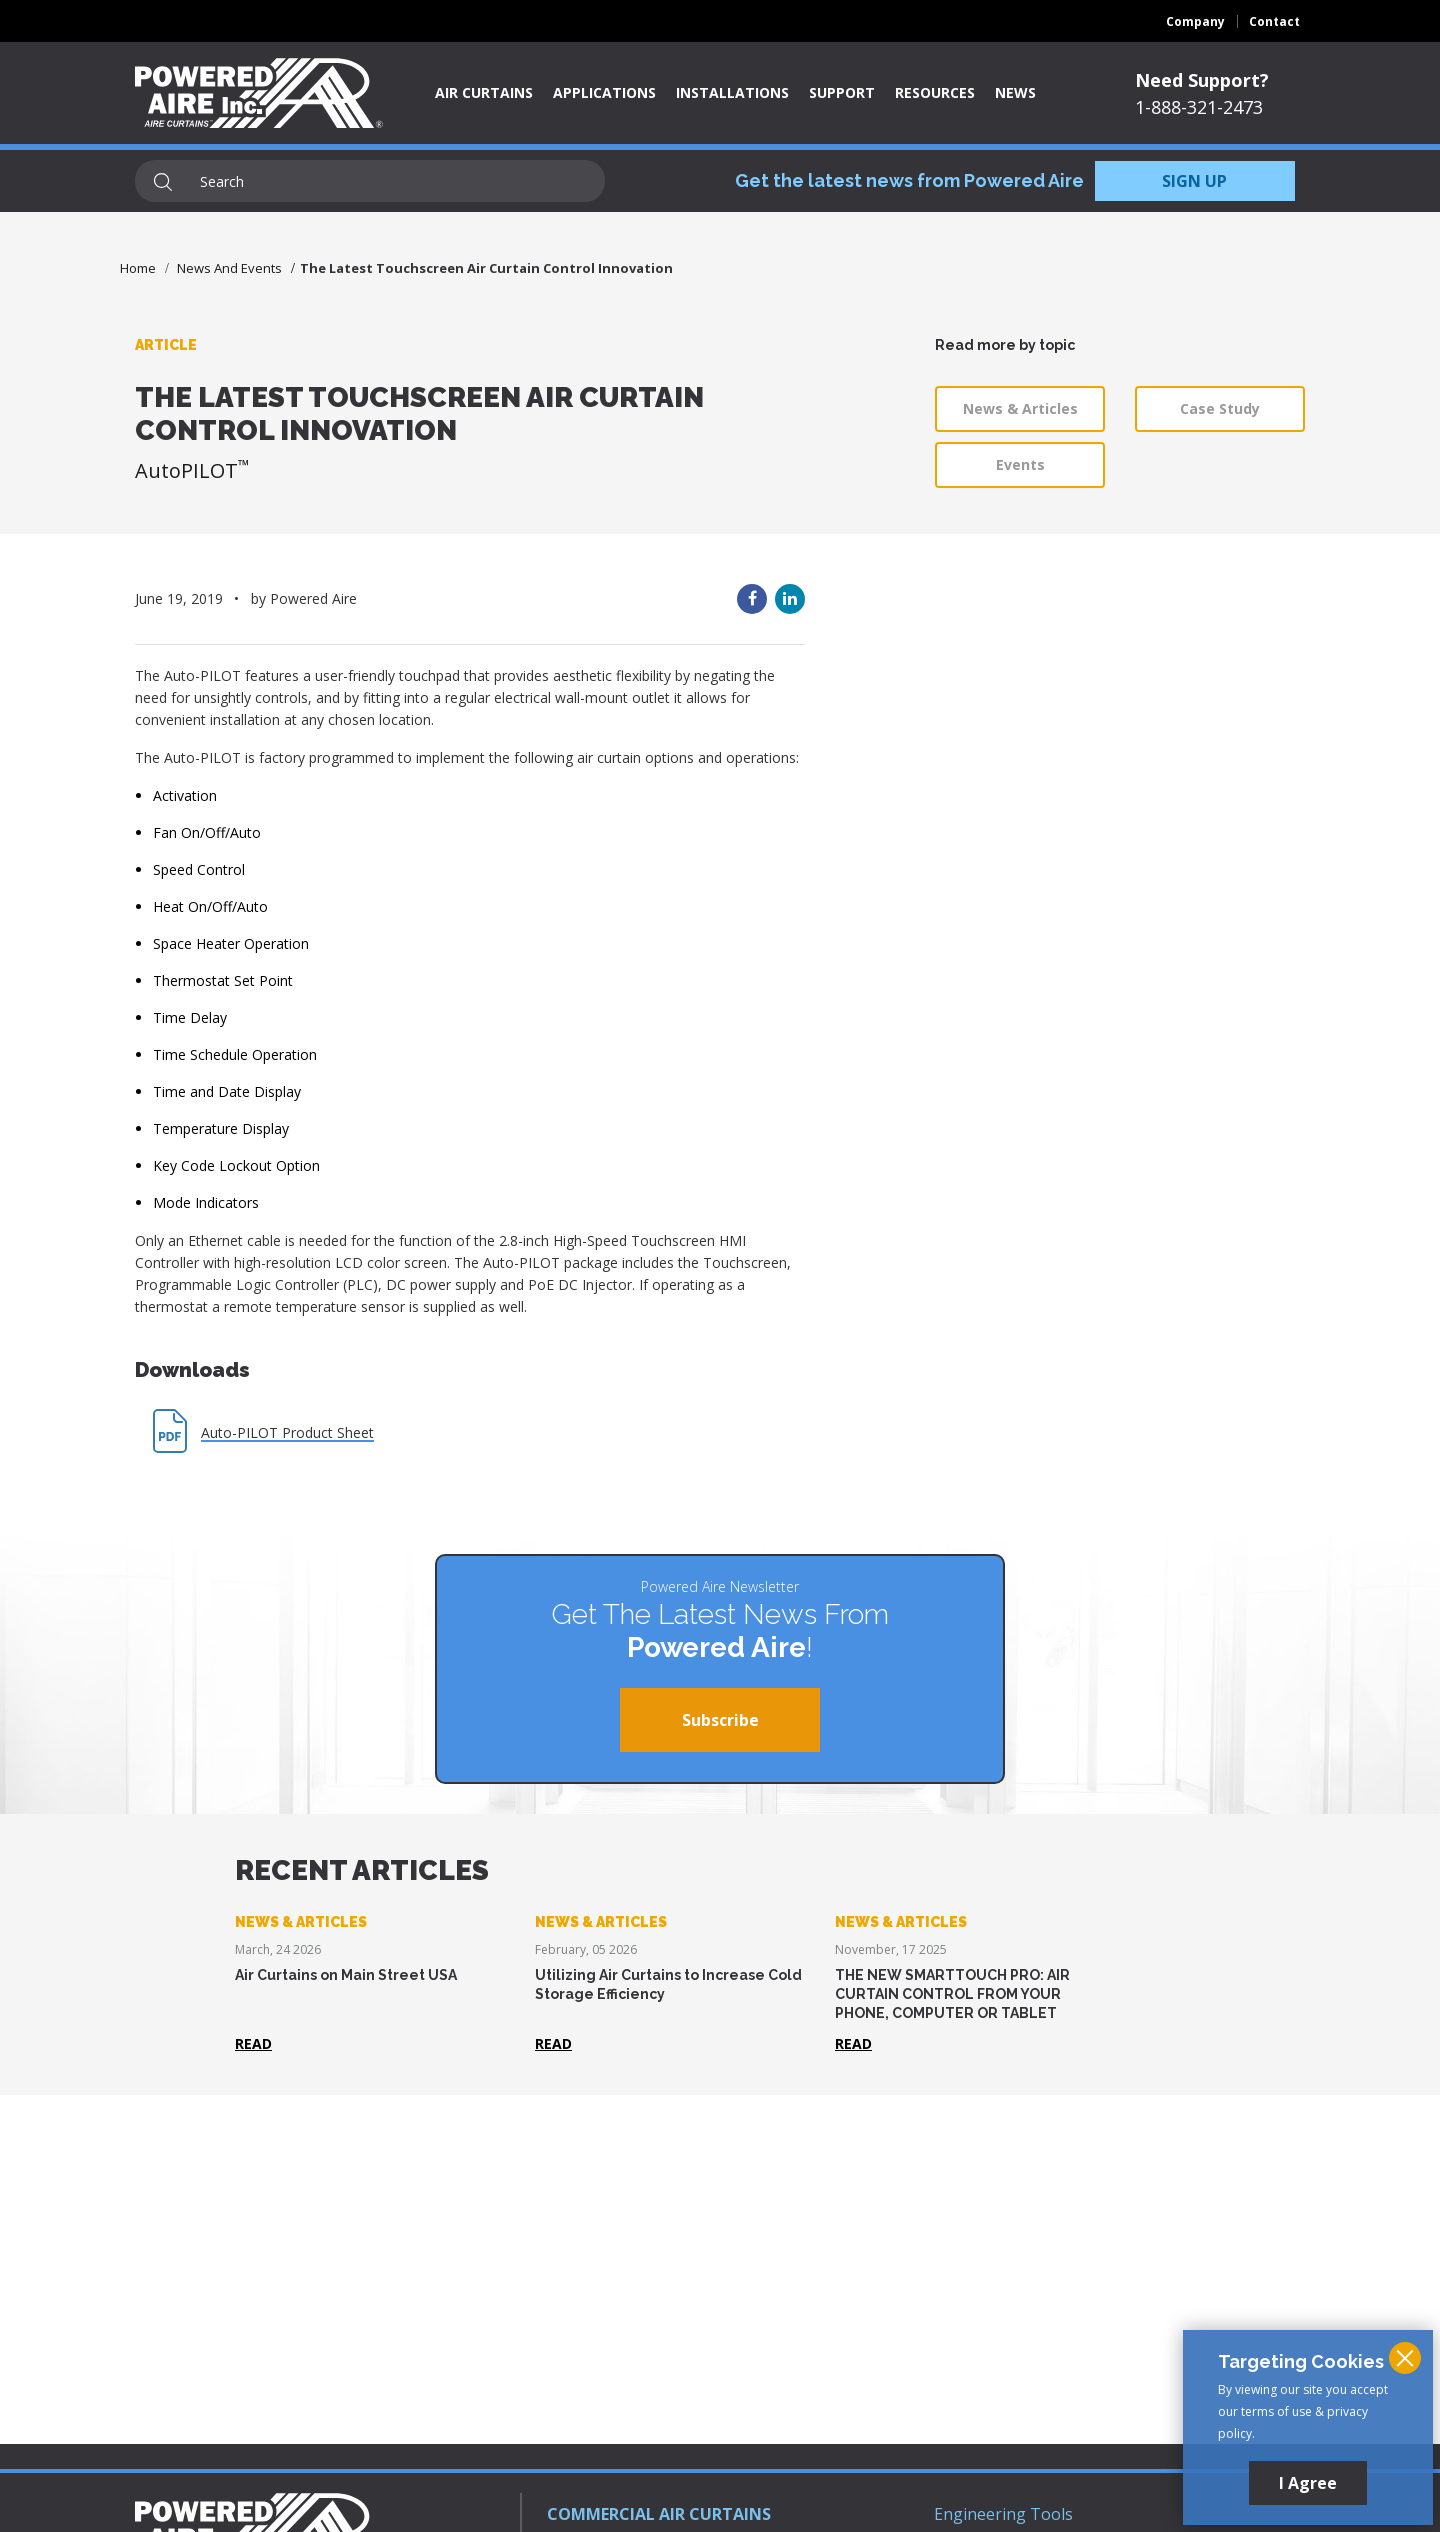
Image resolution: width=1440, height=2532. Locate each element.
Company (1195, 21)
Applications (604, 92)
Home (138, 268)
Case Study (1220, 408)
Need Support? (1202, 80)
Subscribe (720, 1720)
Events (1020, 464)
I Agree (1308, 2483)
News (1015, 92)
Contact (1274, 21)
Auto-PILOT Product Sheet (287, 1432)
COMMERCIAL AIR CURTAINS (659, 2514)
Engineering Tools (1003, 2514)
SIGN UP (1194, 181)
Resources (935, 92)
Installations (732, 92)
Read (253, 2043)
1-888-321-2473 (1199, 107)
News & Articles (1020, 408)
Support (842, 92)
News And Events (229, 268)
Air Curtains (484, 92)
